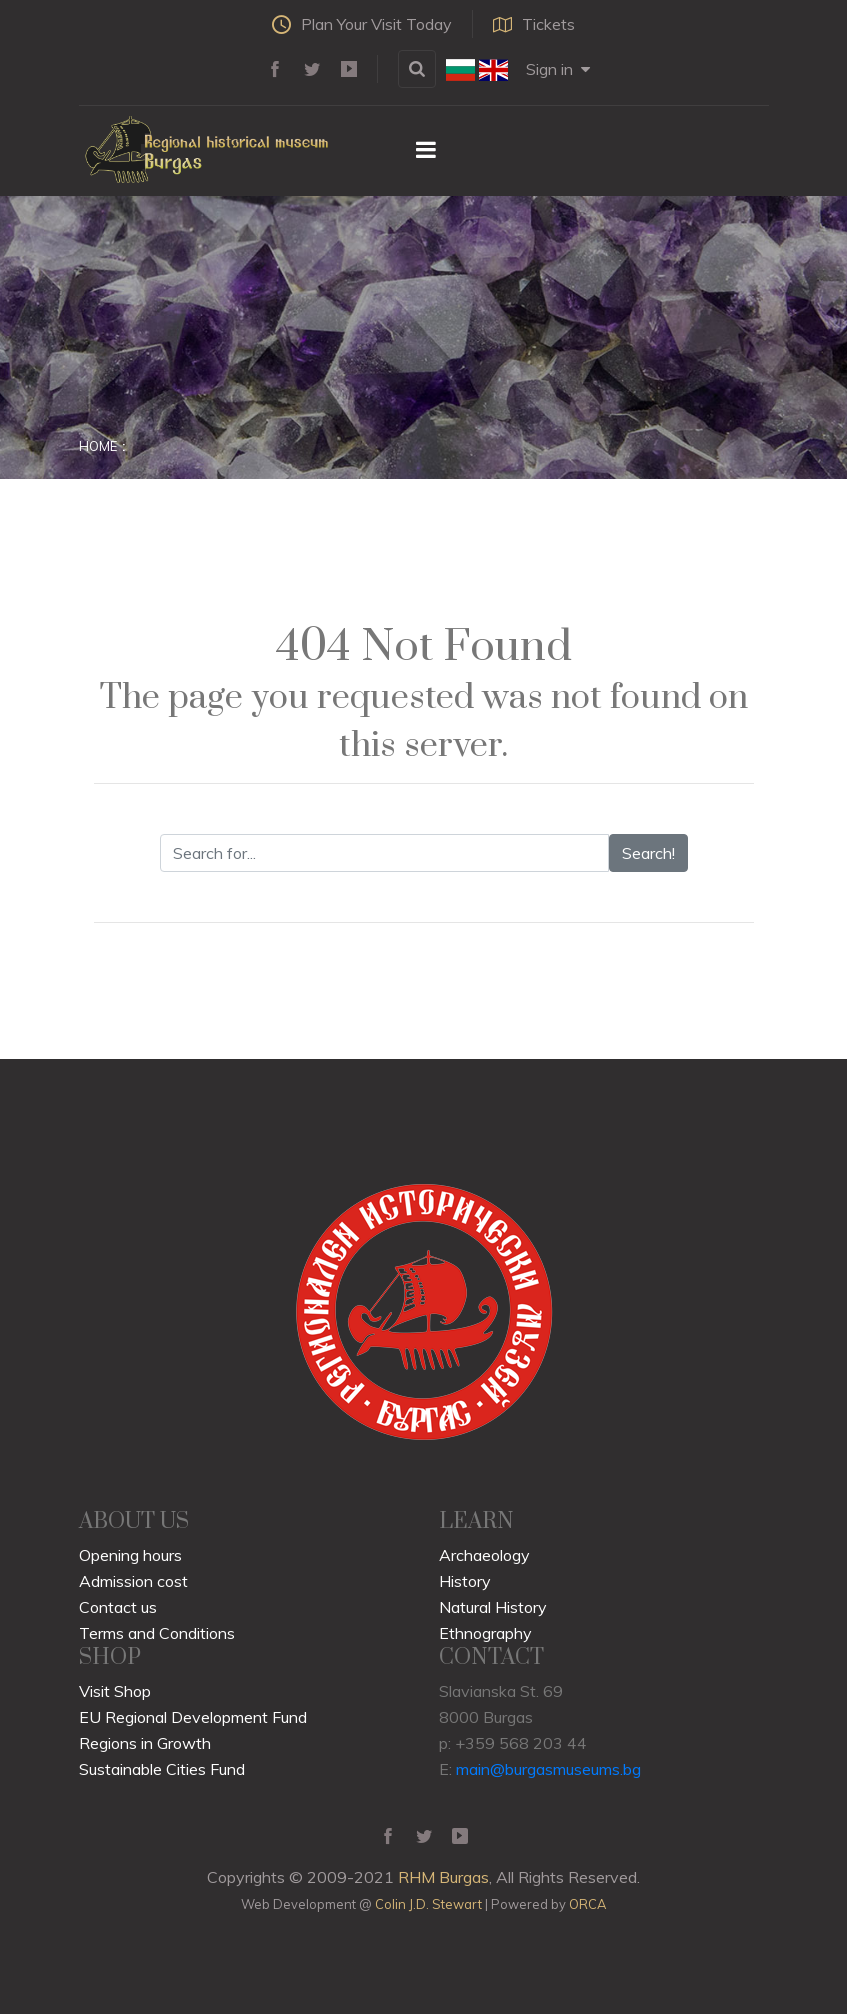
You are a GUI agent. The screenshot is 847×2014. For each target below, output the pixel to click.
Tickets (534, 24)
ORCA (587, 1904)
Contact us (118, 1607)
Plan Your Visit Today (362, 24)
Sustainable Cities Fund (162, 1769)
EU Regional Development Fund (193, 1717)
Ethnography (485, 1633)
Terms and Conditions (157, 1633)
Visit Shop (115, 1691)
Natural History (493, 1607)
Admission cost (133, 1581)
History (465, 1581)
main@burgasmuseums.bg (548, 1769)
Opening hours (130, 1555)
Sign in (558, 69)
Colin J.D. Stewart (428, 1904)
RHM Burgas (443, 1877)
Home (98, 446)
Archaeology (484, 1555)
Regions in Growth (145, 1743)
